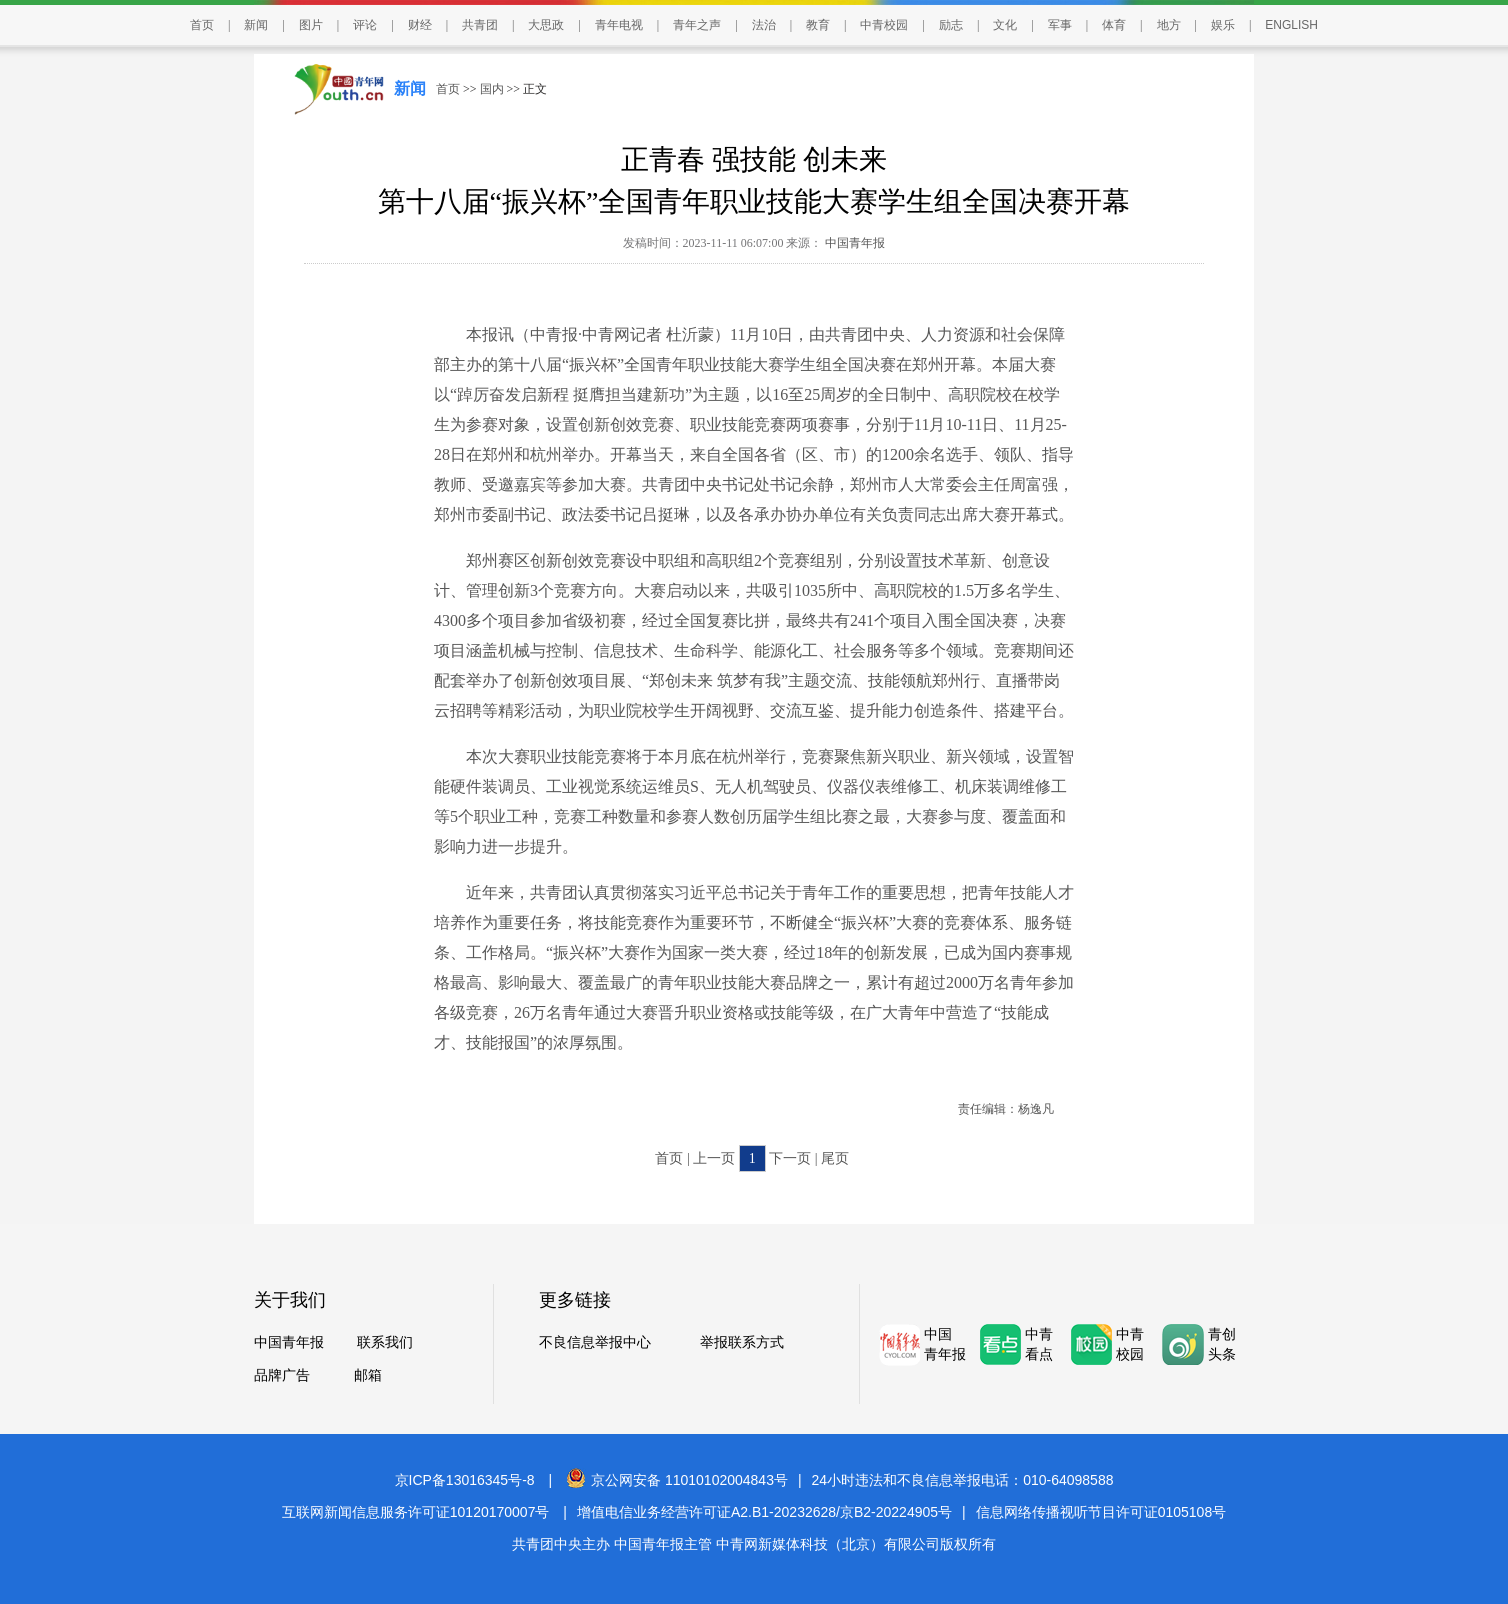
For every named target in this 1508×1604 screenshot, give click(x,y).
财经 (420, 25)
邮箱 (368, 1375)
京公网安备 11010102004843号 (677, 1480)
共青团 (480, 25)
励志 (951, 25)
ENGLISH (1291, 25)
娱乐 (1223, 25)
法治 (764, 25)
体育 (1114, 25)
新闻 (256, 25)
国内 (492, 89)
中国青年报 (853, 243)
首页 (202, 25)
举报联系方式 (742, 1342)
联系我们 (385, 1342)
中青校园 (884, 25)
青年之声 (697, 25)
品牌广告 (282, 1375)
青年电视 (619, 25)
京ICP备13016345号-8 (465, 1480)
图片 (311, 25)
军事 (1060, 25)
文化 (1005, 25)
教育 (818, 25)
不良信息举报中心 (595, 1342)
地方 (1169, 25)
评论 (365, 25)
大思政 (546, 25)
